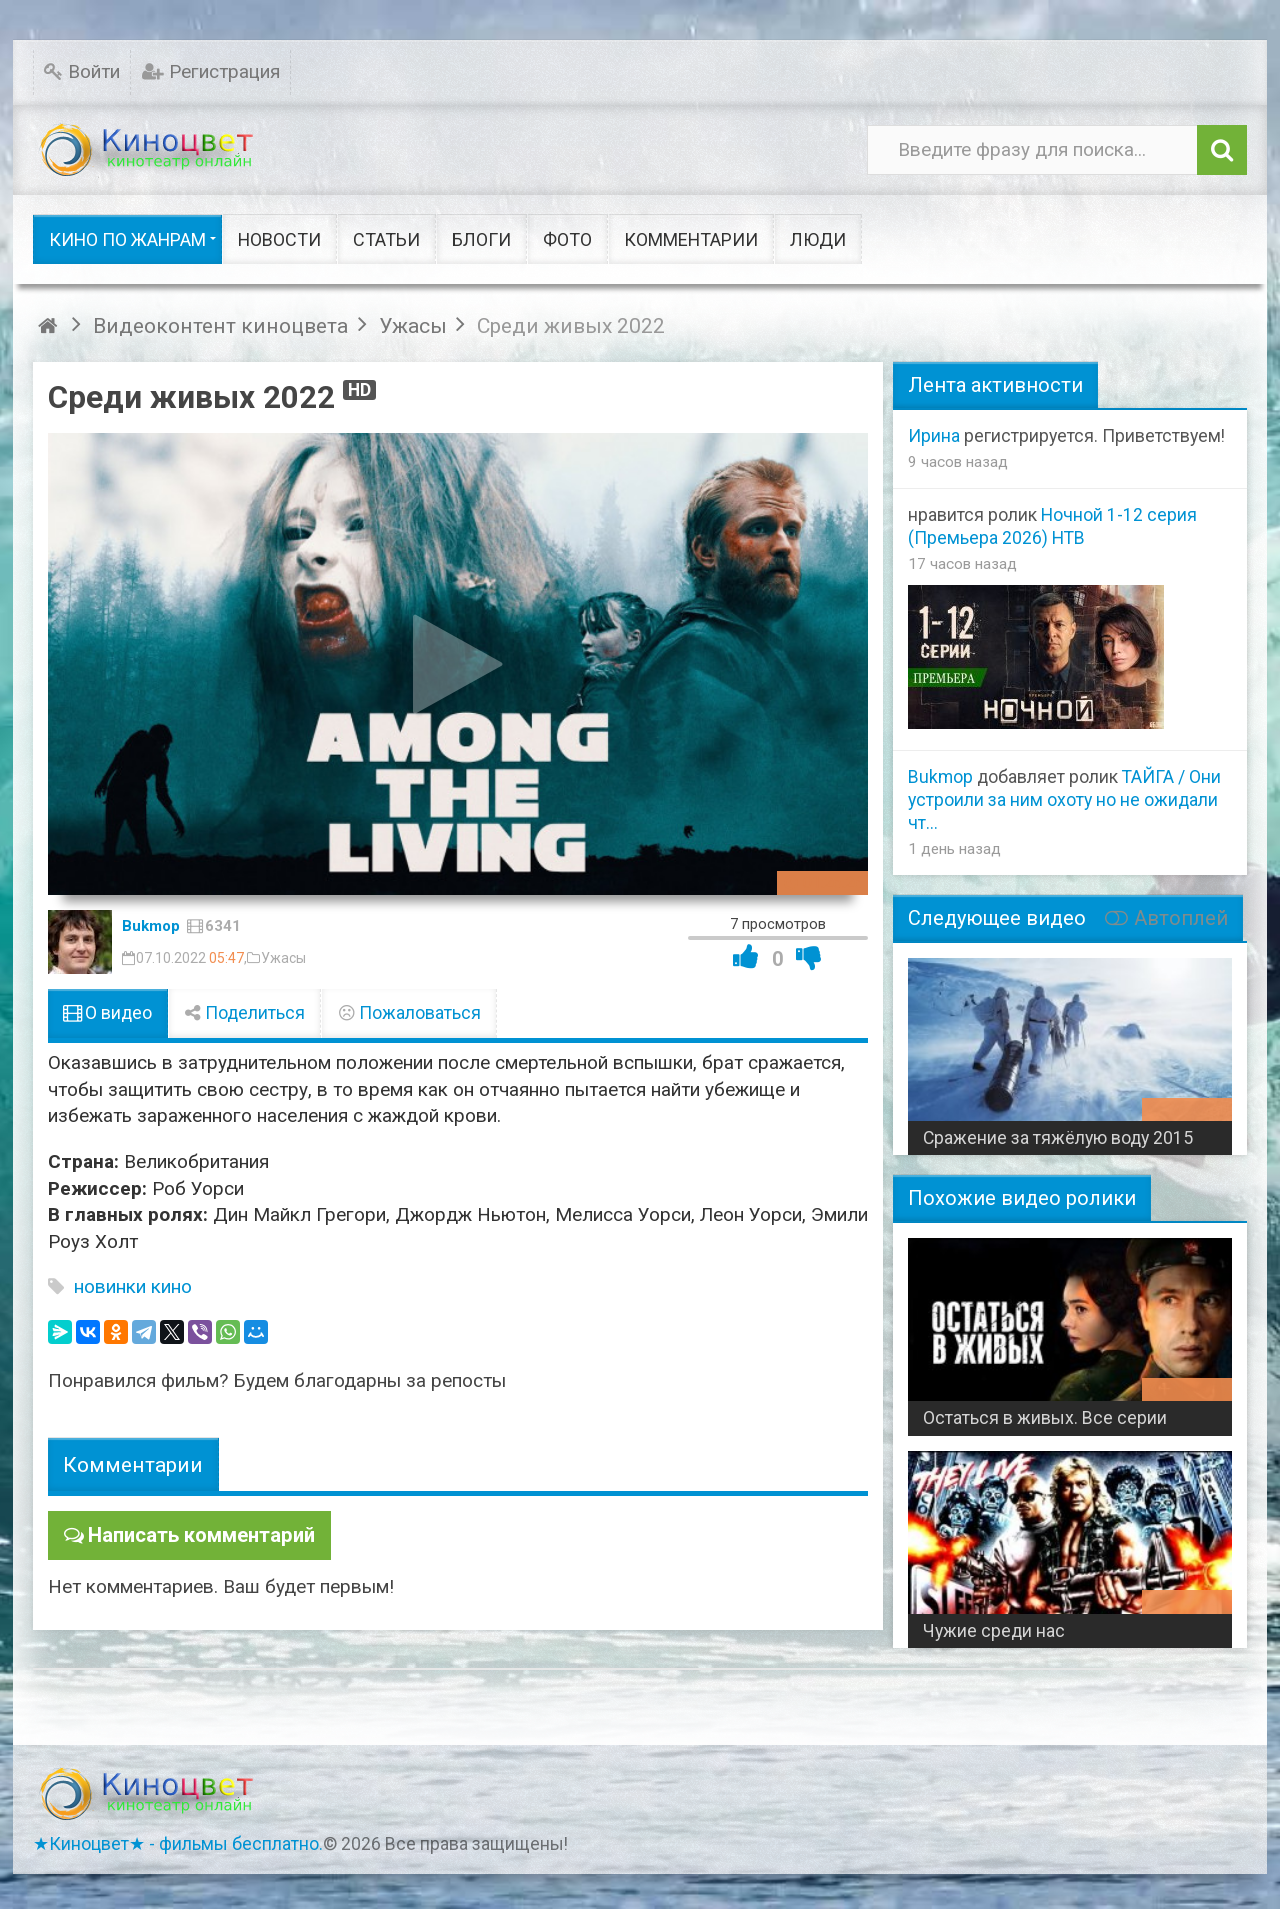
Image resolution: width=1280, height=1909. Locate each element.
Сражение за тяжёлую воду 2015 (1058, 1138)
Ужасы (283, 958)
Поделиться (245, 1013)
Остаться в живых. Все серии (1045, 1418)
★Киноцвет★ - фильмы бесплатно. (178, 1844)
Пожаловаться (409, 1013)
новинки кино (133, 1286)
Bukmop (151, 926)
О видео (107, 1013)
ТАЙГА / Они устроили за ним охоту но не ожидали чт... (1064, 800)
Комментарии (133, 1464)
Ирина (934, 436)
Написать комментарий (196, 1533)
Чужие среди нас (994, 1631)
